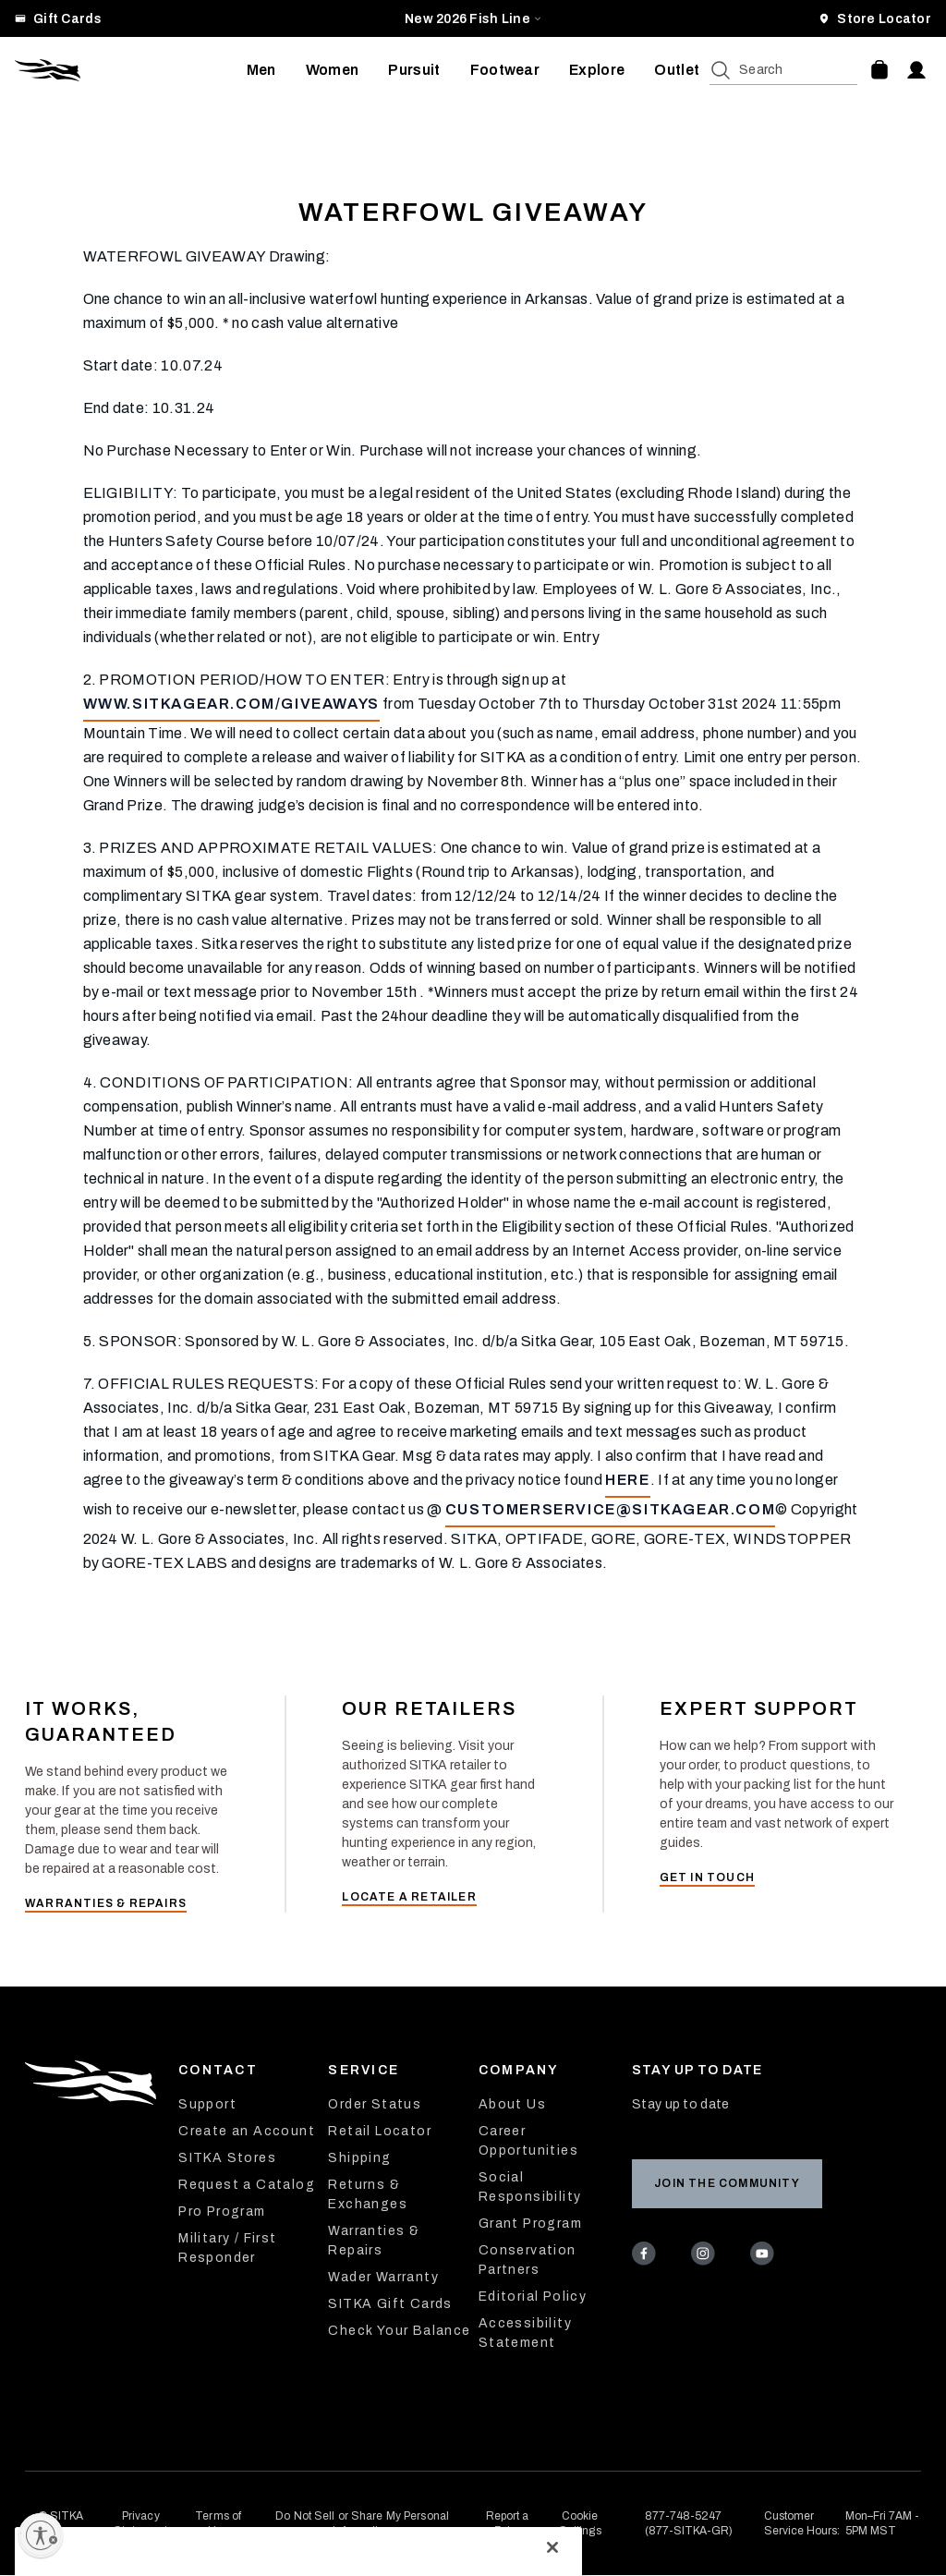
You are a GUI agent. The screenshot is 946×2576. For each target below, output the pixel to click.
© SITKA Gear (61, 2523)
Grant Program (530, 2223)
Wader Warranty (383, 2277)
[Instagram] (706, 2256)
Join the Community (727, 2183)
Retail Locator (379, 2131)
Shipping (359, 2158)
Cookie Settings (580, 2523)
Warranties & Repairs (106, 1903)
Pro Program (221, 2211)
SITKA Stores (227, 2158)
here (627, 1480)
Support (207, 2104)
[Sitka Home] (131, 70)
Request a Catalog (246, 2185)
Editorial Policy (533, 2296)
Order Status (374, 2104)
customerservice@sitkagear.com (610, 1509)
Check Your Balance (399, 2331)
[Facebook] (646, 2256)
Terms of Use (218, 2523)
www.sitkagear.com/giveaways (231, 703)
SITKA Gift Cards (390, 2304)
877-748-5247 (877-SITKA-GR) (689, 2523)
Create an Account (246, 2131)
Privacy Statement (140, 2523)
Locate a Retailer (409, 1896)
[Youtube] (765, 2256)
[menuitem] (261, 70)
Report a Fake (507, 2523)
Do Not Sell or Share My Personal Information (362, 2523)
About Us (512, 2104)
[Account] (916, 70)
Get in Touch (707, 1877)
